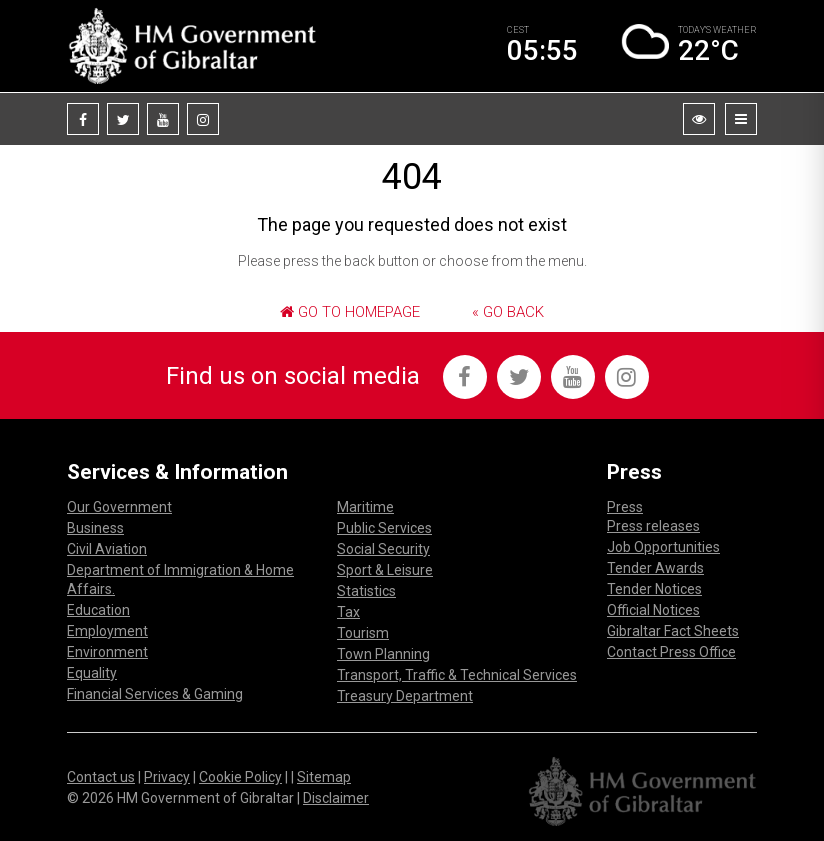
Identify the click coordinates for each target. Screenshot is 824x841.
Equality (92, 673)
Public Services (384, 528)
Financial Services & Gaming (155, 694)
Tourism (363, 633)
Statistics (366, 591)
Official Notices (653, 610)
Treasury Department (405, 696)
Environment (107, 652)
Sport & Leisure (385, 570)
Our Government (119, 507)
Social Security (383, 549)
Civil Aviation (107, 549)
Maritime (365, 507)
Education (98, 610)
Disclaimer (336, 798)
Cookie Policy (240, 777)
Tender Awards (655, 568)
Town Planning (383, 654)
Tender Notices (654, 589)
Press (625, 507)
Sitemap (324, 777)
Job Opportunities (663, 547)
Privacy (167, 777)
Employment (107, 631)
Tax (348, 612)
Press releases (653, 526)
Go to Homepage (350, 312)
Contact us (101, 777)
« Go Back (508, 312)
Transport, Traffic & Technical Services (457, 675)
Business (95, 528)
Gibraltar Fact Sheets (673, 631)
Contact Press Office (671, 652)
